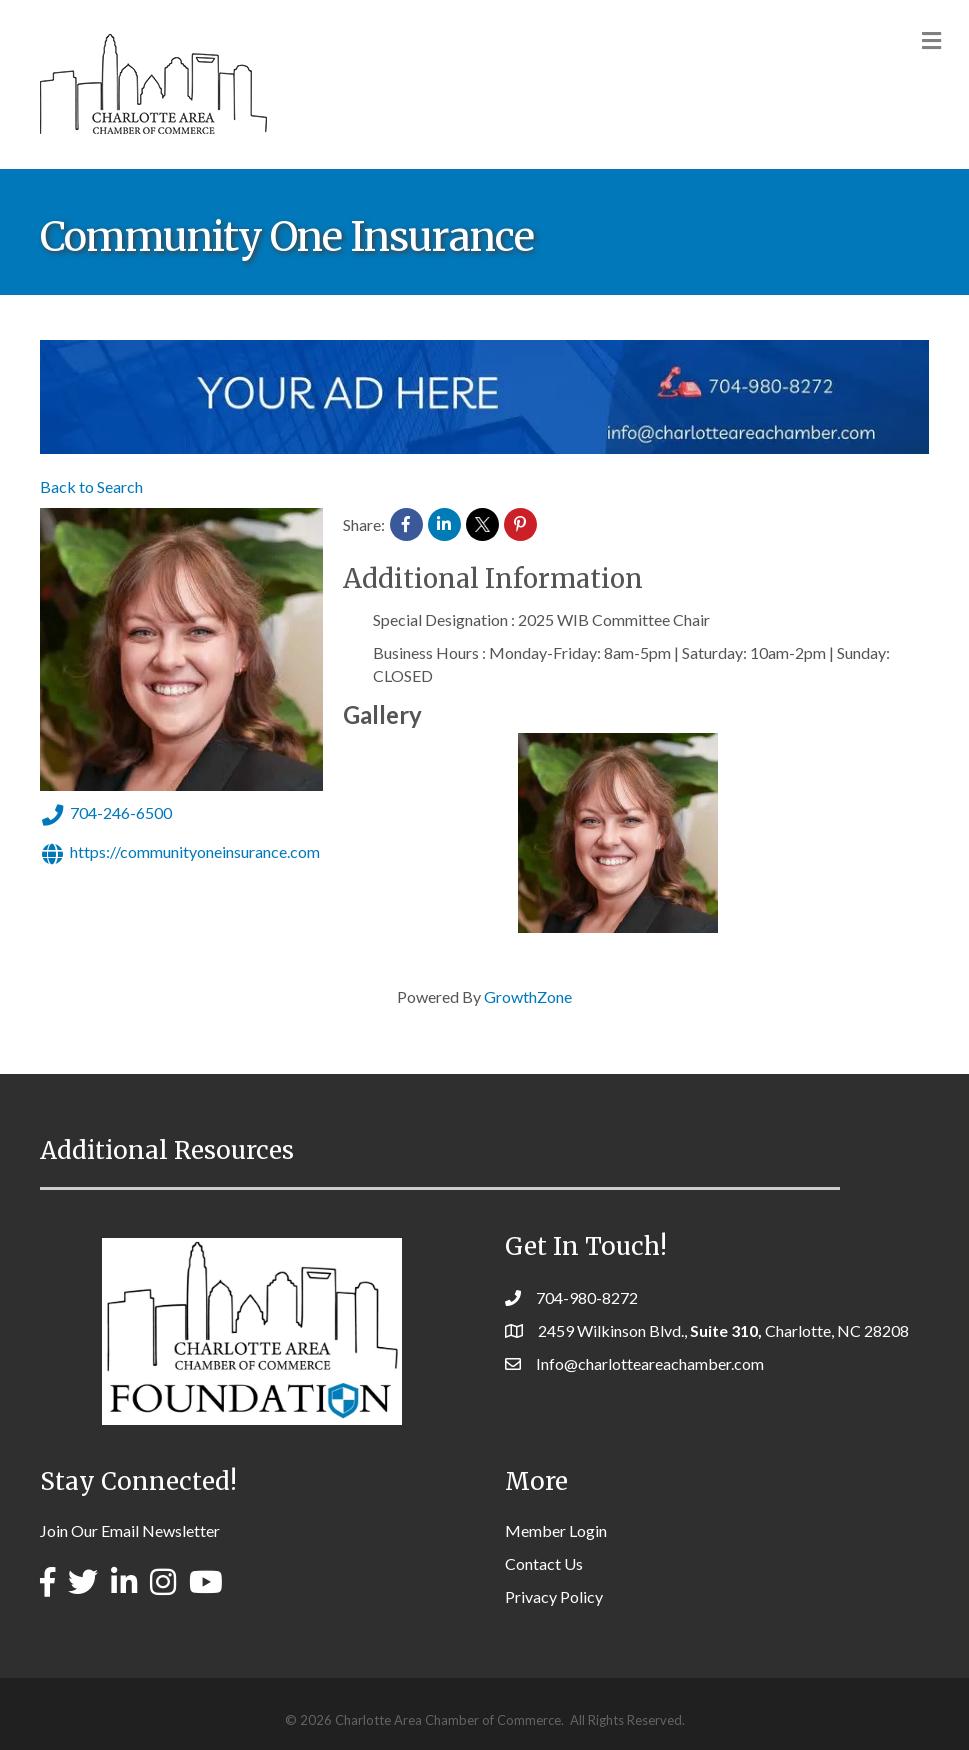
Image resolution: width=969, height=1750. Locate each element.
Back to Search (91, 486)
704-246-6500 (106, 815)
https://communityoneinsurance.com (180, 854)
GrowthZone (528, 996)
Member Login (556, 1530)
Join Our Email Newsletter (130, 1530)
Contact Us (544, 1563)
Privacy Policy (554, 1596)
